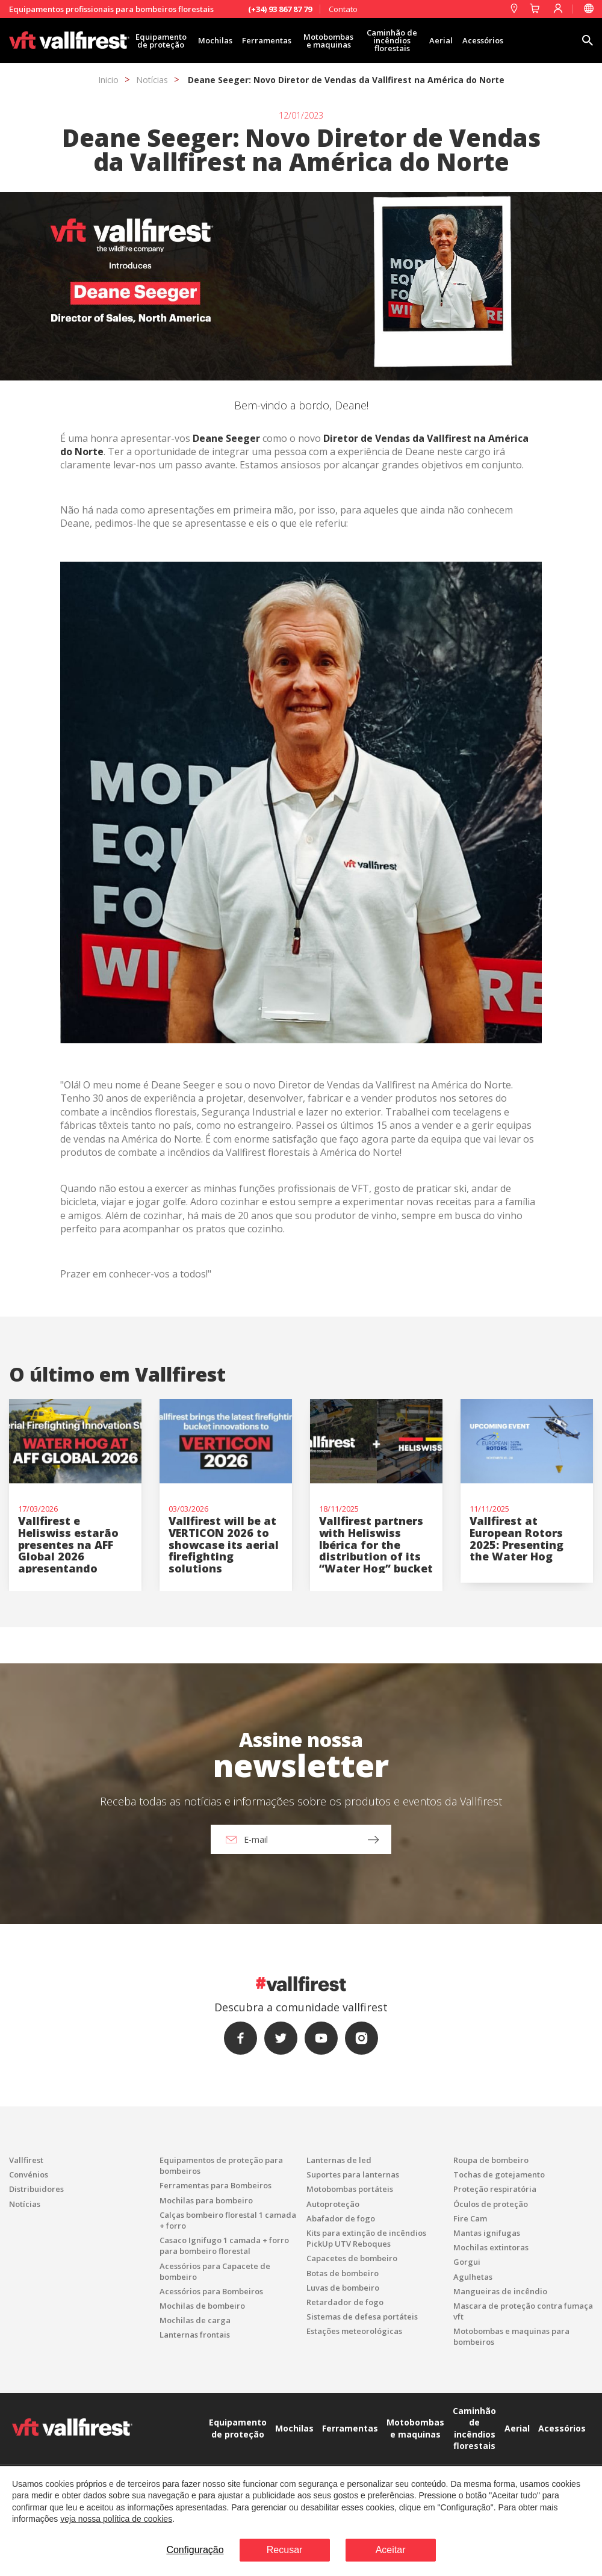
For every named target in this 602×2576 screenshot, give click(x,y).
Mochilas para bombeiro (206, 2200)
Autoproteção (332, 2204)
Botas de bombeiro (342, 2273)
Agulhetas (472, 2276)
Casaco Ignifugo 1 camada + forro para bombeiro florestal (224, 2245)
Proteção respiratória (494, 2188)
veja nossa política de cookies (116, 2519)
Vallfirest (26, 2160)
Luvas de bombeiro (342, 2287)
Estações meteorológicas (354, 2331)
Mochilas (215, 40)
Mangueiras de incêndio (500, 2291)
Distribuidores (36, 2188)
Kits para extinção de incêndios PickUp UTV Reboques (366, 2238)
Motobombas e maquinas (328, 40)
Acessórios (482, 40)
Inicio (108, 79)
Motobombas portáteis (349, 2188)
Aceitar (391, 2550)
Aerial (441, 40)
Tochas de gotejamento (499, 2174)
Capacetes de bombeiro (351, 2258)
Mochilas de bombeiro (202, 2305)
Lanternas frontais (195, 2334)
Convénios (28, 2174)
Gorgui (466, 2261)
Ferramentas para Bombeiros (216, 2185)
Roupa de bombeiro (491, 2160)
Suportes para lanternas (352, 2174)
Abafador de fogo (340, 2218)
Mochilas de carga (195, 2320)
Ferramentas (266, 40)
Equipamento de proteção (161, 40)
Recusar (285, 2550)
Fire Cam (470, 2218)
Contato (343, 9)
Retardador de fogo (344, 2302)
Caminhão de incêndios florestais (392, 40)
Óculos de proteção (490, 2204)
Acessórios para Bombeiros (211, 2291)
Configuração (194, 2550)
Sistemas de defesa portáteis (362, 2316)
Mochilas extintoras (491, 2247)
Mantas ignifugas (486, 2232)
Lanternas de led (338, 2160)
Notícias (152, 79)
